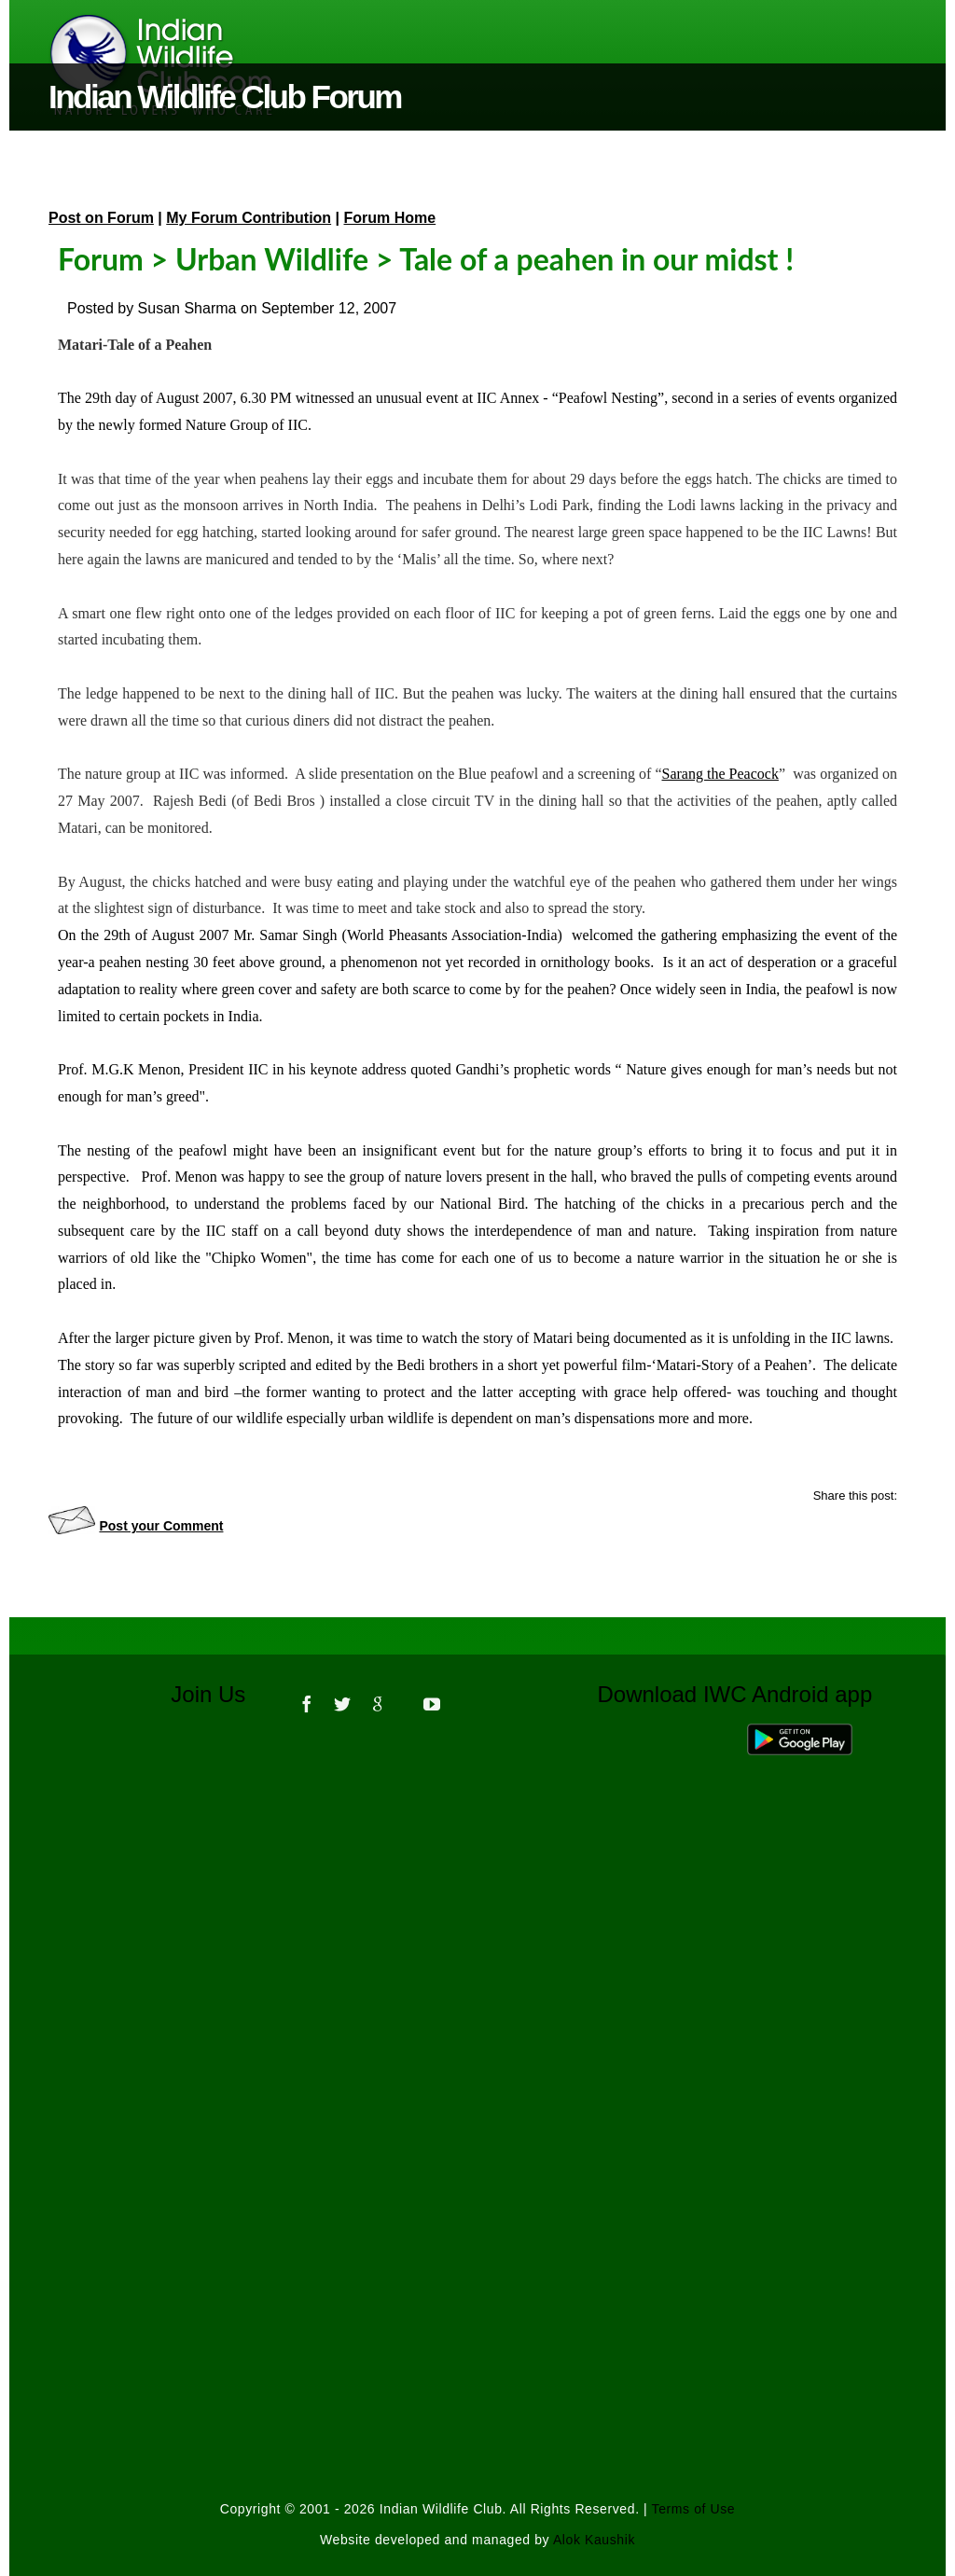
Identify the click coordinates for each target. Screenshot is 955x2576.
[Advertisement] (477, 1984)
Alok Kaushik (594, 2539)
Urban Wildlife (271, 259)
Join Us (220, 1694)
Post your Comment (161, 1525)
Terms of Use (694, 2508)
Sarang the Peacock (719, 774)
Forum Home (390, 218)
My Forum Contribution (248, 218)
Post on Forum (101, 218)
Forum (101, 259)
